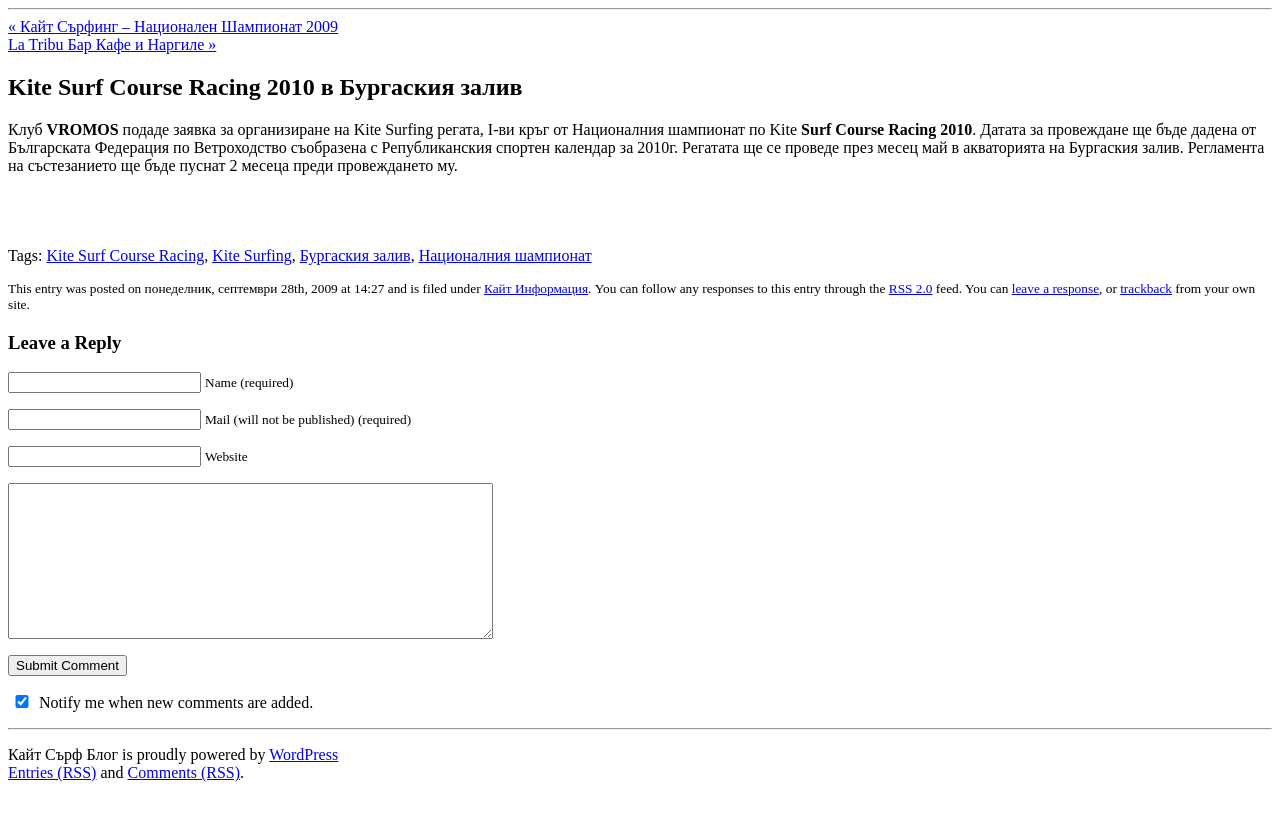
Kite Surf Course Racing (125, 255)
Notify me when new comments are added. (176, 732)
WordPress (303, 784)
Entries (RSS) (52, 802)
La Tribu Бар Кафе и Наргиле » (112, 44)
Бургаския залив (355, 255)
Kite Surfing (252, 255)
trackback (1146, 288)
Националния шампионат (505, 255)
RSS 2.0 (911, 288)
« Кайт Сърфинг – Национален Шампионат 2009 (173, 26)
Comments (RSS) (184, 802)
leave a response (1055, 288)
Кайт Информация (536, 288)
